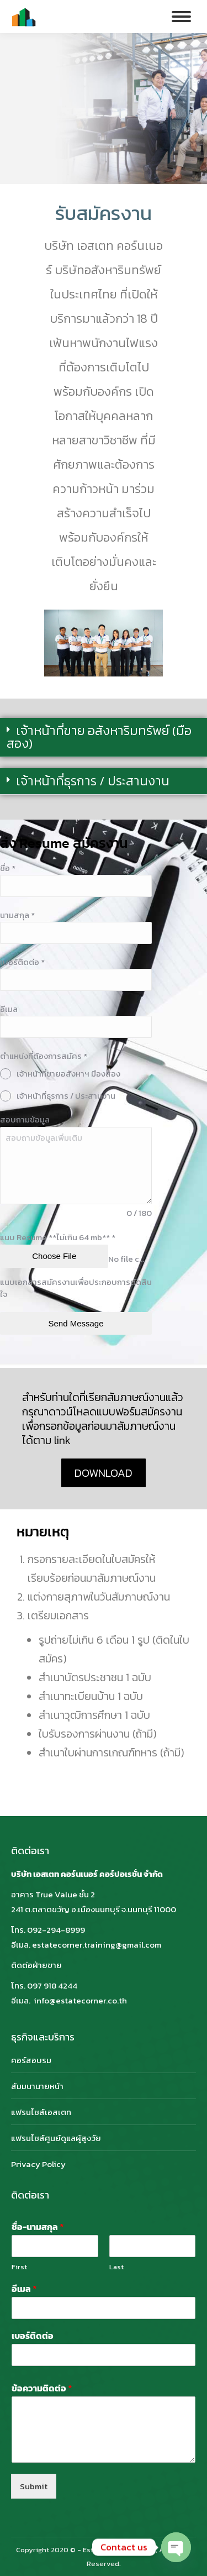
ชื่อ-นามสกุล (38, 2227)
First (19, 2267)
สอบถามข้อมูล (25, 1119)
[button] (103, 737)
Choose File (54, 1256)
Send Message (75, 1323)
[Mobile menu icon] (181, 16)
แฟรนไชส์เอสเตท (41, 2112)
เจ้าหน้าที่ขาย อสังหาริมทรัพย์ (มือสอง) (99, 737)
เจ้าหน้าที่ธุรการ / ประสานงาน (92, 781)
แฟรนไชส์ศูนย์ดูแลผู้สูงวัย (56, 2138)
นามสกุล (17, 915)
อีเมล (9, 1009)
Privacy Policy (38, 2164)
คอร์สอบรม (31, 2060)
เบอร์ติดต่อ (22, 962)
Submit (33, 2486)
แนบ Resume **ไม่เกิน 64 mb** (57, 1237)
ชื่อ (7, 868)
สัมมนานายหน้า (37, 2086)
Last (116, 2267)
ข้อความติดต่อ (42, 2388)
